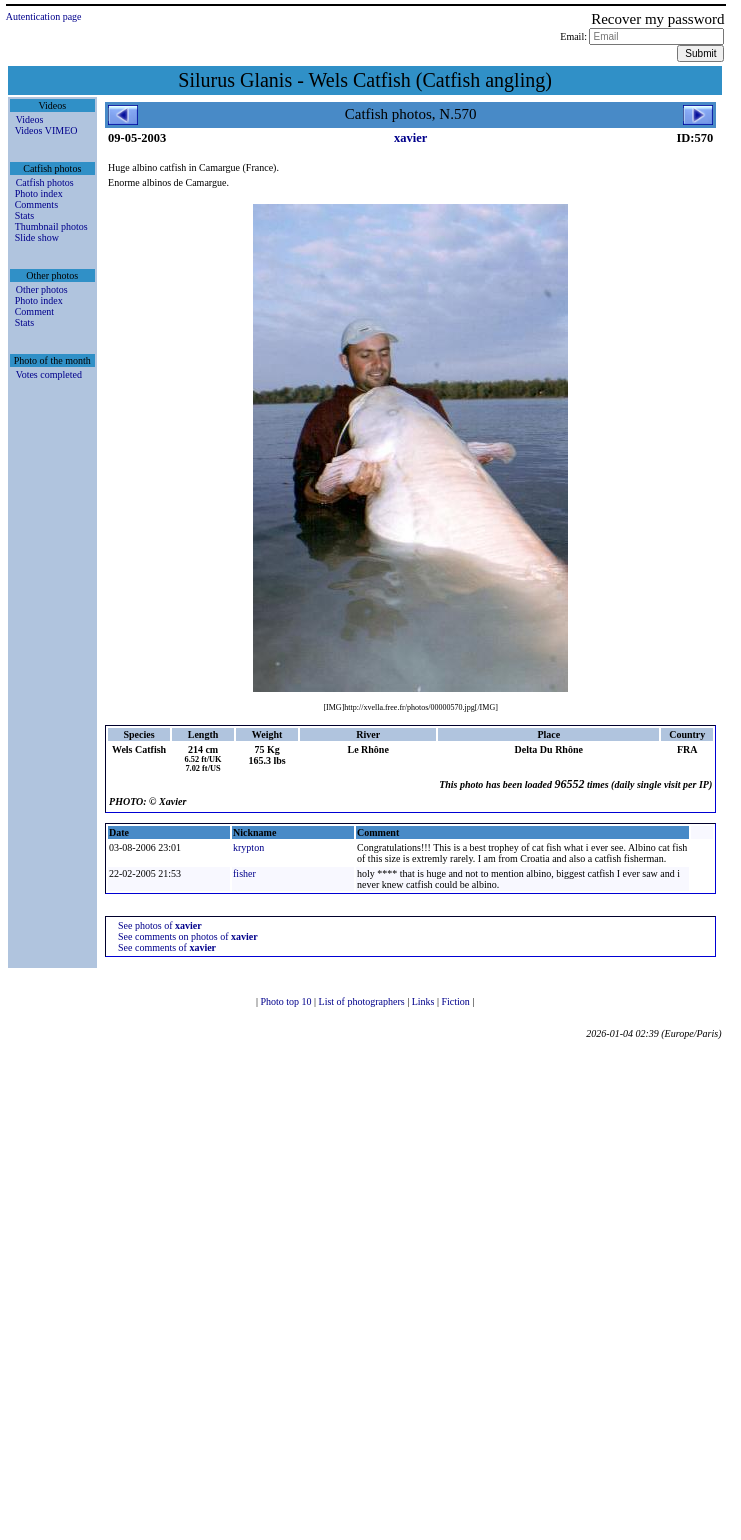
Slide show (37, 237)
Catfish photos (45, 182)
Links (424, 1001)
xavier (410, 138)
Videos (30, 119)
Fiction (456, 1001)
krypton (248, 847)
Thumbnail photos (51, 226)
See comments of (167, 947)
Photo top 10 (287, 1001)
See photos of (160, 925)
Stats (24, 215)
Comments (36, 204)
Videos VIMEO (46, 130)
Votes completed (49, 374)
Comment (34, 311)
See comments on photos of (188, 936)
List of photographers (363, 1001)
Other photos (42, 289)
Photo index (39, 193)
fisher (244, 873)
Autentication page (44, 16)
